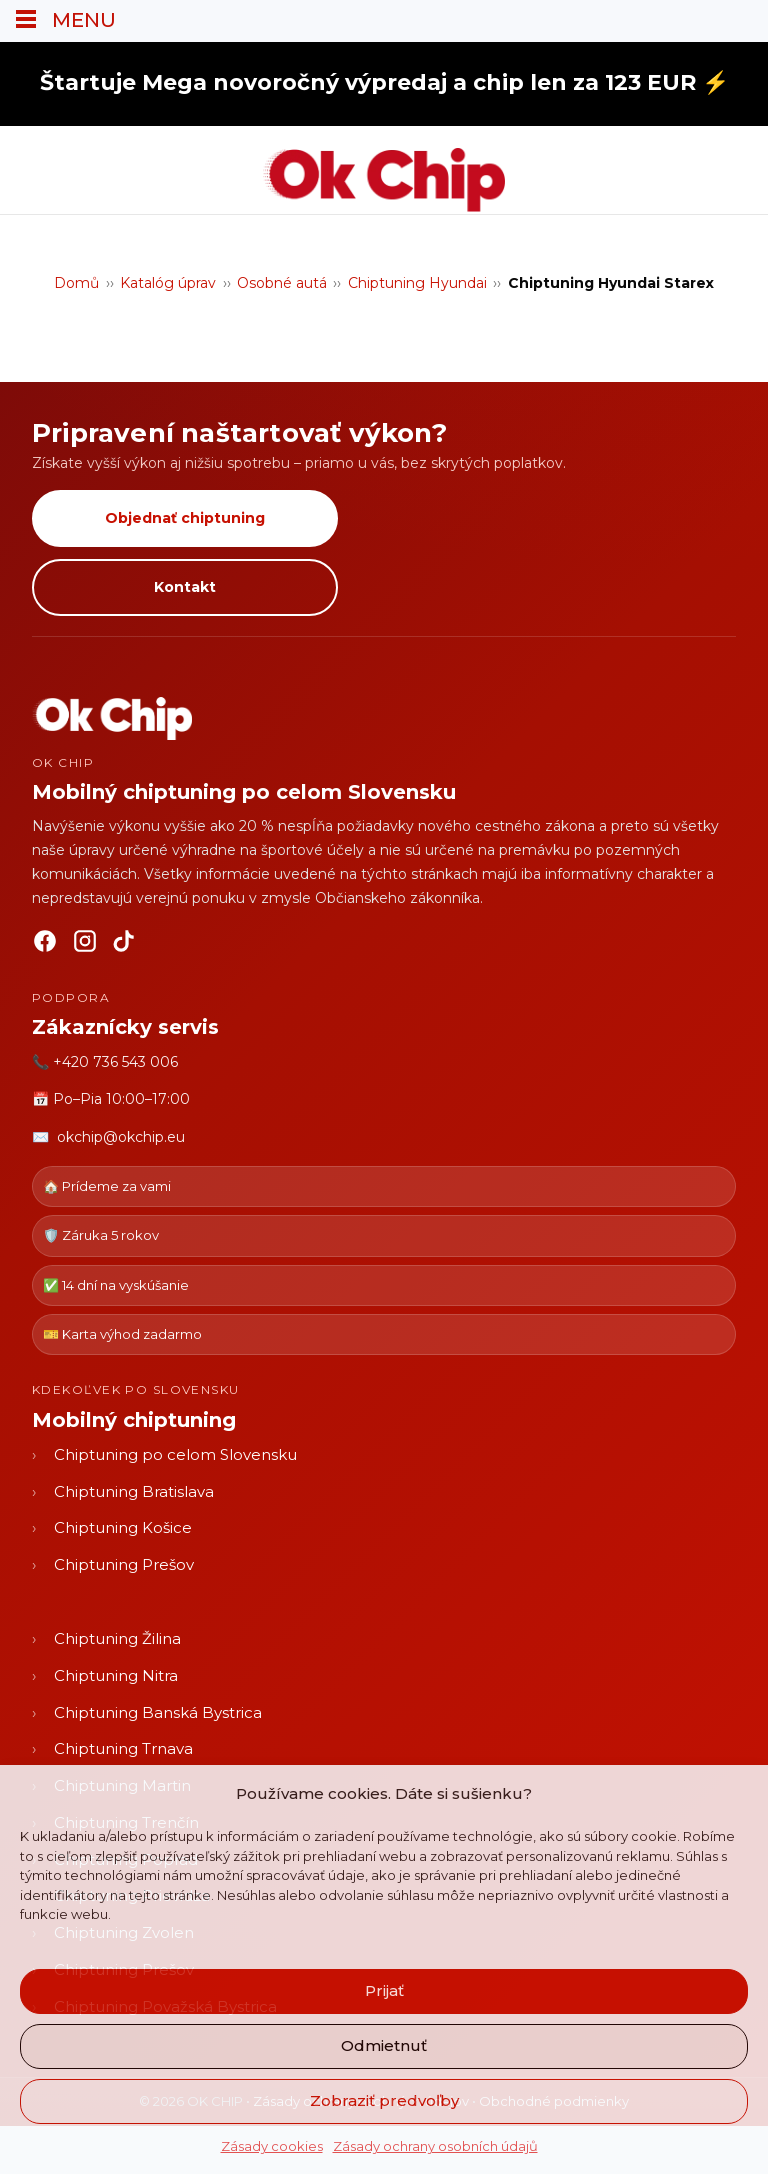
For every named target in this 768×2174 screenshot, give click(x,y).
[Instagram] (85, 945)
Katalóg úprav (168, 283)
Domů (76, 283)
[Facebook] (45, 945)
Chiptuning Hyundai (417, 283)
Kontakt (185, 587)
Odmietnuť (384, 2045)
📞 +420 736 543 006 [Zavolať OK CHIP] (105, 1062)
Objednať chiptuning (185, 518)
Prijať (384, 1990)
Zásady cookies (272, 2146)
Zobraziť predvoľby (384, 2100)
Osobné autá (282, 283)
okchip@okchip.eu (121, 1137)
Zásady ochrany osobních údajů (435, 2146)
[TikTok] (125, 945)
